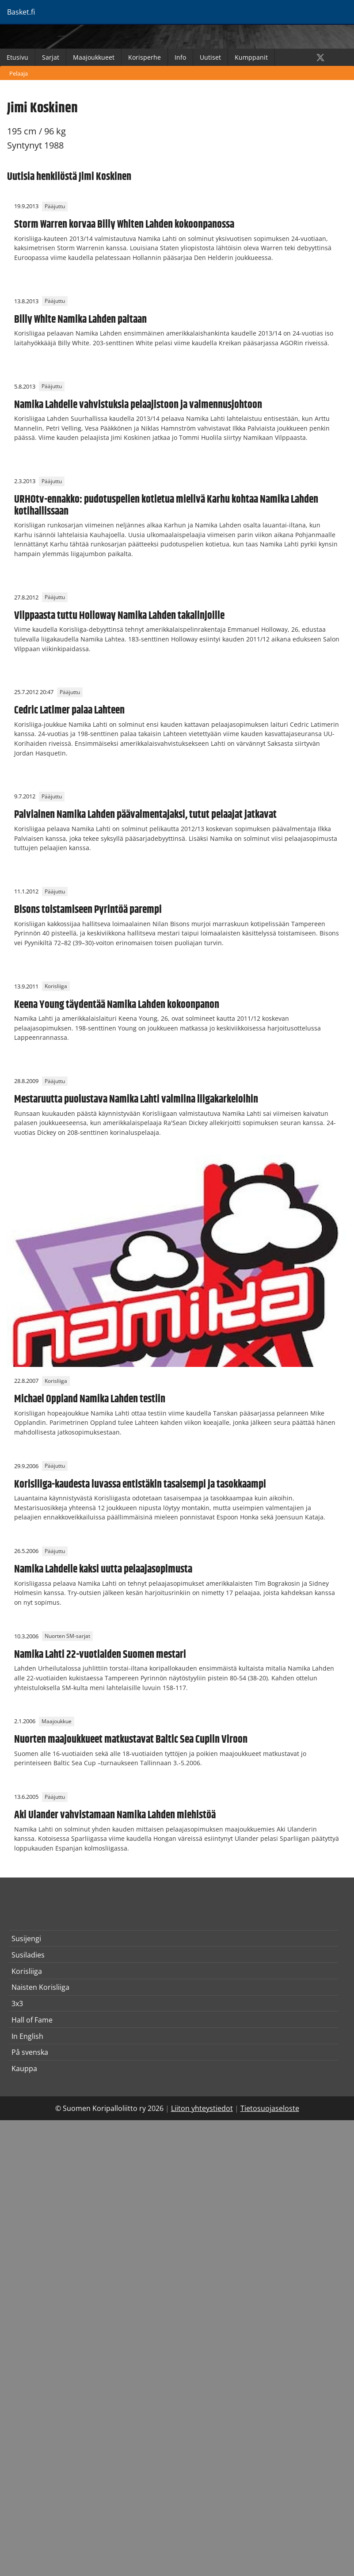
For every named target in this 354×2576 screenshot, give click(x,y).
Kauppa (24, 2068)
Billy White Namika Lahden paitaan (80, 320)
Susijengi (26, 1938)
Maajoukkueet (93, 57)
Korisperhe (144, 57)
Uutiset (210, 57)
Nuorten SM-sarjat (67, 1636)
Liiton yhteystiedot (202, 2108)
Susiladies (28, 1955)
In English (27, 2036)
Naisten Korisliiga (40, 1987)
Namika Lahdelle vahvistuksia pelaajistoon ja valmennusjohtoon (138, 405)
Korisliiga (56, 986)
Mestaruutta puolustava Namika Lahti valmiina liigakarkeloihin (136, 1099)
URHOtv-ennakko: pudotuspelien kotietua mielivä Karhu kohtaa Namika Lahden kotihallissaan (166, 505)
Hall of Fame (32, 2020)
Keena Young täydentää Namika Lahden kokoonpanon (116, 1005)
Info (180, 57)
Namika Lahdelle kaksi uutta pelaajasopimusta (103, 1569)
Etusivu (17, 57)
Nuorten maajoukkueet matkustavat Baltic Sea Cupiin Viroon (130, 1740)
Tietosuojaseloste (269, 2108)
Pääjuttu (55, 206)
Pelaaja (18, 73)
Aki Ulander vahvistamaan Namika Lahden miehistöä (115, 1815)
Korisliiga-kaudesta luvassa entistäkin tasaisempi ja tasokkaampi (140, 1484)
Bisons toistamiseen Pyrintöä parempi (88, 910)
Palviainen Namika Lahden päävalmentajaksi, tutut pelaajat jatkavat (145, 815)
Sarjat (50, 57)
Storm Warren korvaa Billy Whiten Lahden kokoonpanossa (124, 225)
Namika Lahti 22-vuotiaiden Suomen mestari (100, 1655)
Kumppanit (251, 57)
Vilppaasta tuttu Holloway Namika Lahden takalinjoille (119, 616)
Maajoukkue (57, 1721)
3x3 (17, 2003)
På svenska (29, 2052)
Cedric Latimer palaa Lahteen (69, 710)
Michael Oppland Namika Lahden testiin (89, 1399)
